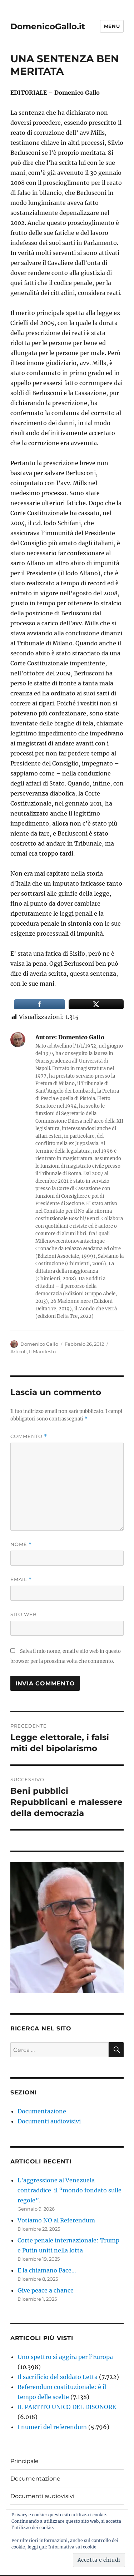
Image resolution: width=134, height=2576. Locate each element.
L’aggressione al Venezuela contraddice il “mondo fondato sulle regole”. (69, 2190)
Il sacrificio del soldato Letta (58, 2376)
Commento (28, 1436)
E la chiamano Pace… (47, 2270)
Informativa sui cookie (72, 2547)
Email (21, 1579)
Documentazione (42, 2111)
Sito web (23, 1614)
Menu (112, 26)
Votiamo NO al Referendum (56, 2220)
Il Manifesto (42, 1351)
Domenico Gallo (39, 1344)
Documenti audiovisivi (49, 2121)
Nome (21, 1544)
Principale (24, 2461)
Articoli (18, 1351)
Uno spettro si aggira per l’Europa (65, 2356)
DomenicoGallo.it (47, 26)
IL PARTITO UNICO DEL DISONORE (67, 2406)
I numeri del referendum (52, 2426)
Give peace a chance (46, 2290)
